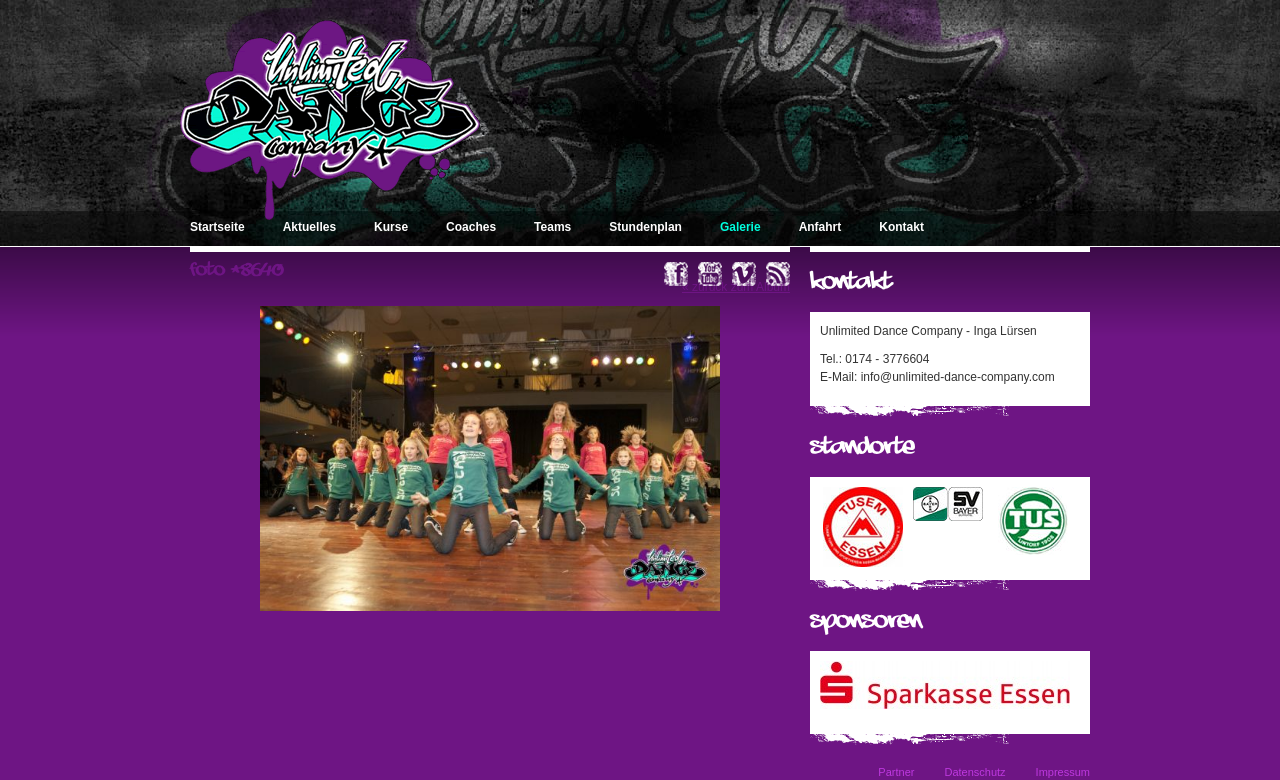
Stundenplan (645, 227)
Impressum (1063, 772)
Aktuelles (309, 227)
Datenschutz (974, 772)
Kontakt (901, 227)
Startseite (217, 227)
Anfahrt (820, 227)
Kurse (391, 227)
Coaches (471, 227)
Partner (896, 772)
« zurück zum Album (736, 287)
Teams (552, 227)
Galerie (740, 227)
